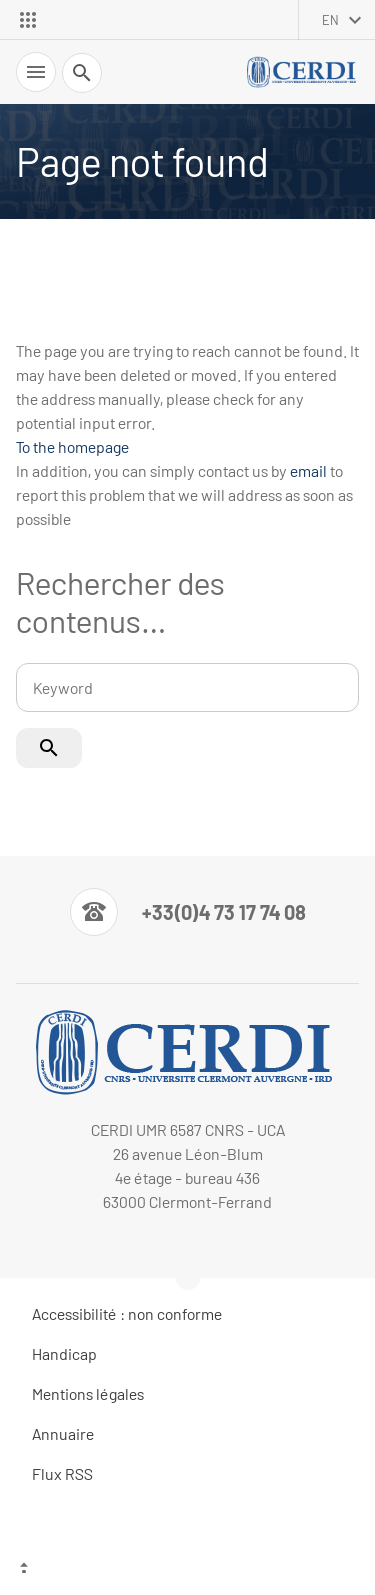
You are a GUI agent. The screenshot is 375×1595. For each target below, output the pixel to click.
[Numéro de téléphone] (188, 912)
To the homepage (72, 446)
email (308, 470)
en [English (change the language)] (330, 20)
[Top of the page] (187, 1570)
